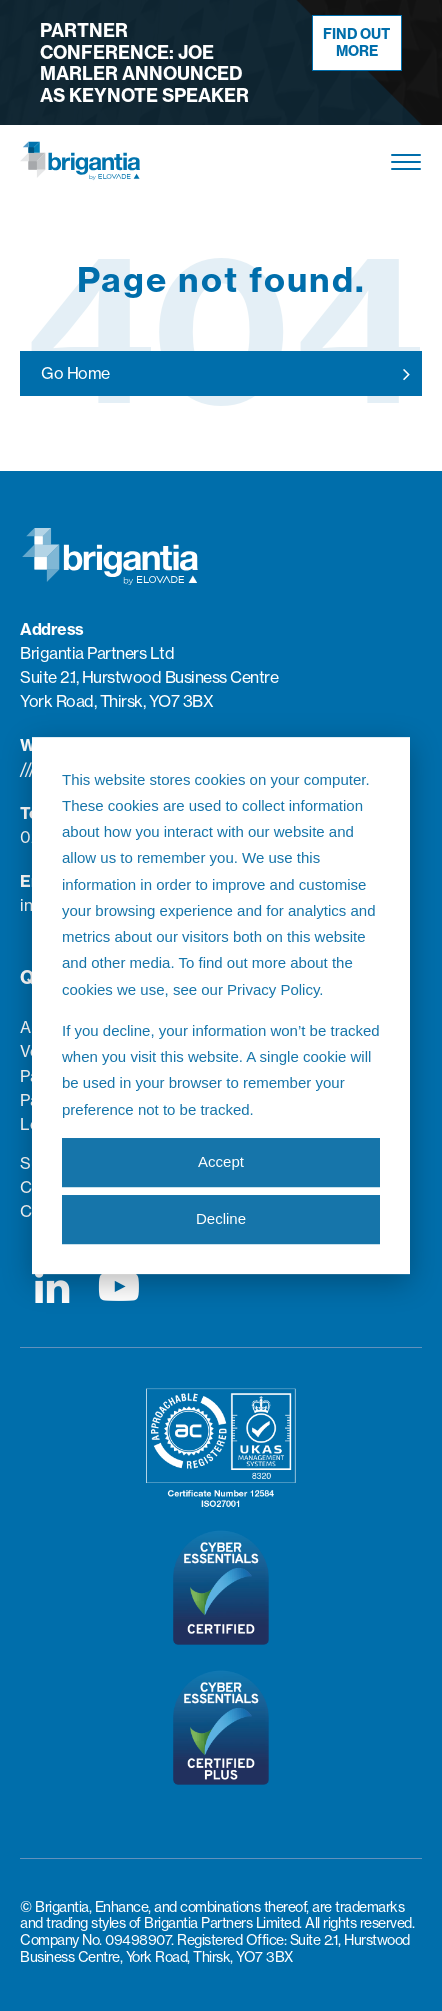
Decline (221, 1219)
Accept (221, 1162)
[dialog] (221, 1006)
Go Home (75, 373)
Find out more (356, 42)
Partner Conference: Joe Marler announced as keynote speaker (144, 63)
